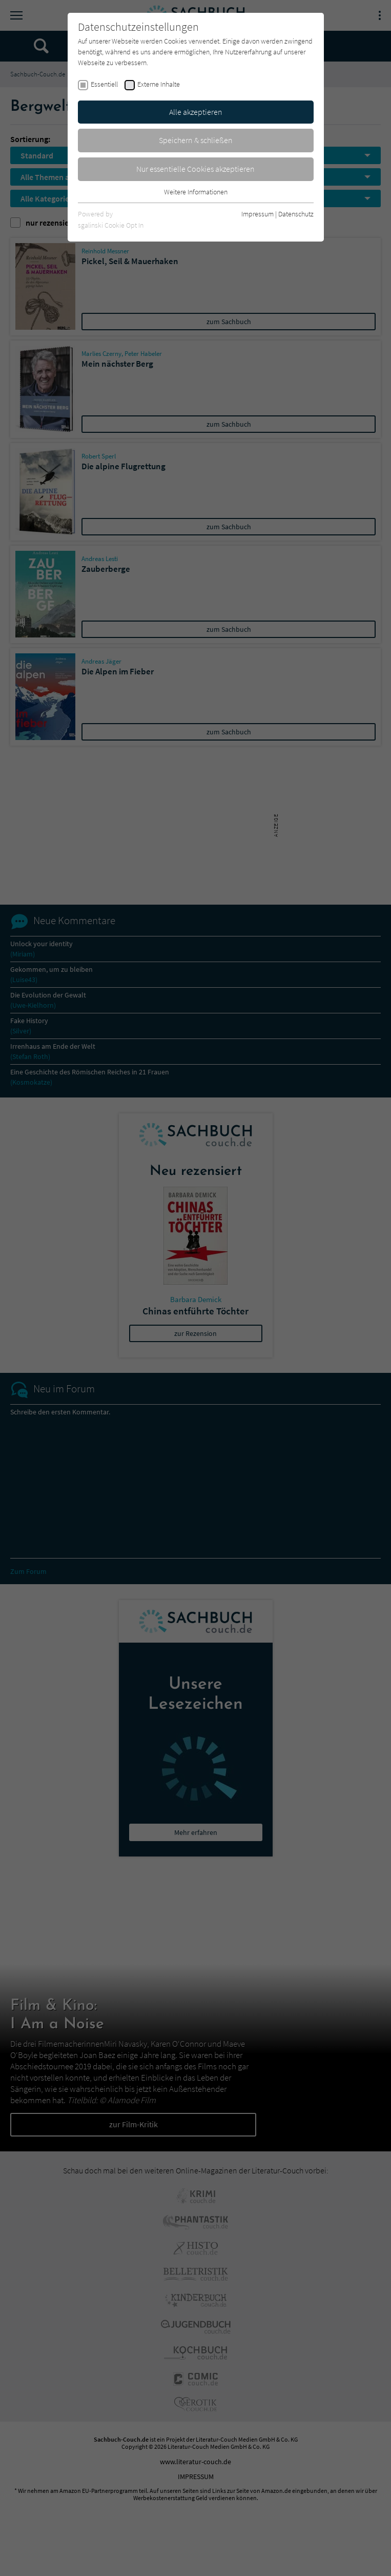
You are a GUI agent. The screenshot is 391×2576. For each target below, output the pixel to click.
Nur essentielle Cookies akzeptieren (195, 169)
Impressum (257, 213)
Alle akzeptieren (195, 112)
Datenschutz (296, 213)
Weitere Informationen (196, 191)
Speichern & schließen (196, 140)
